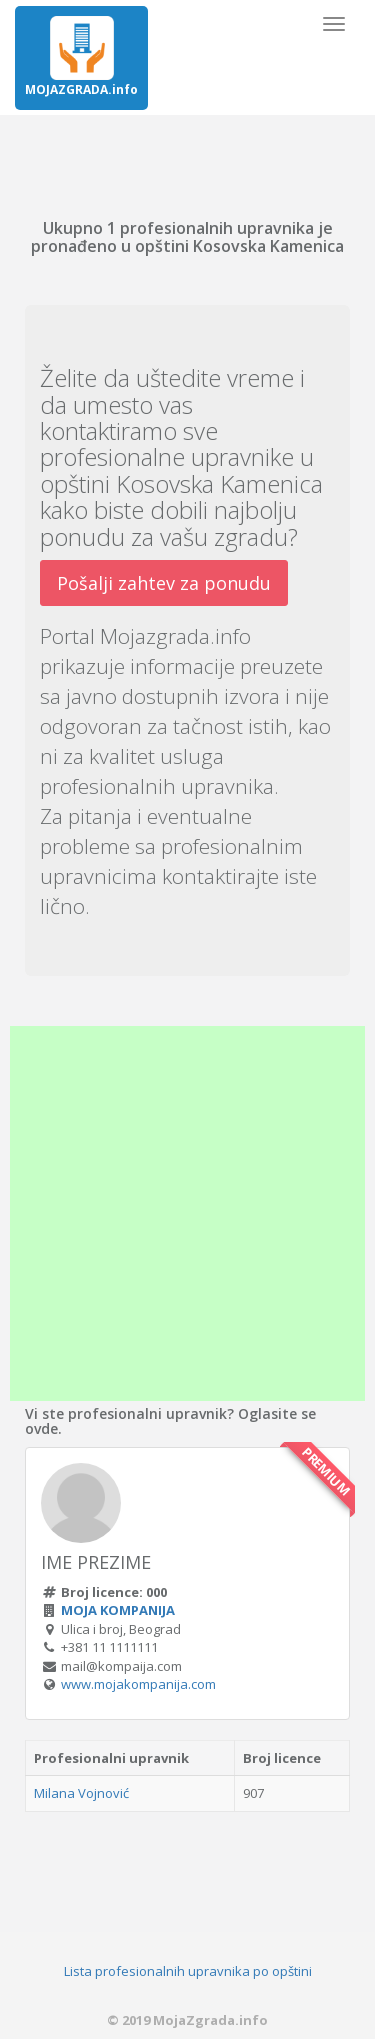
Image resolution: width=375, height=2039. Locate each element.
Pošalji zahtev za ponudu (164, 583)
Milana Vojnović (81, 1793)
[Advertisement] (187, 1213)
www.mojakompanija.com (138, 1684)
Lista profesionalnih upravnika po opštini (188, 1971)
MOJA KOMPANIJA (118, 1610)
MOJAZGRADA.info (81, 57)
